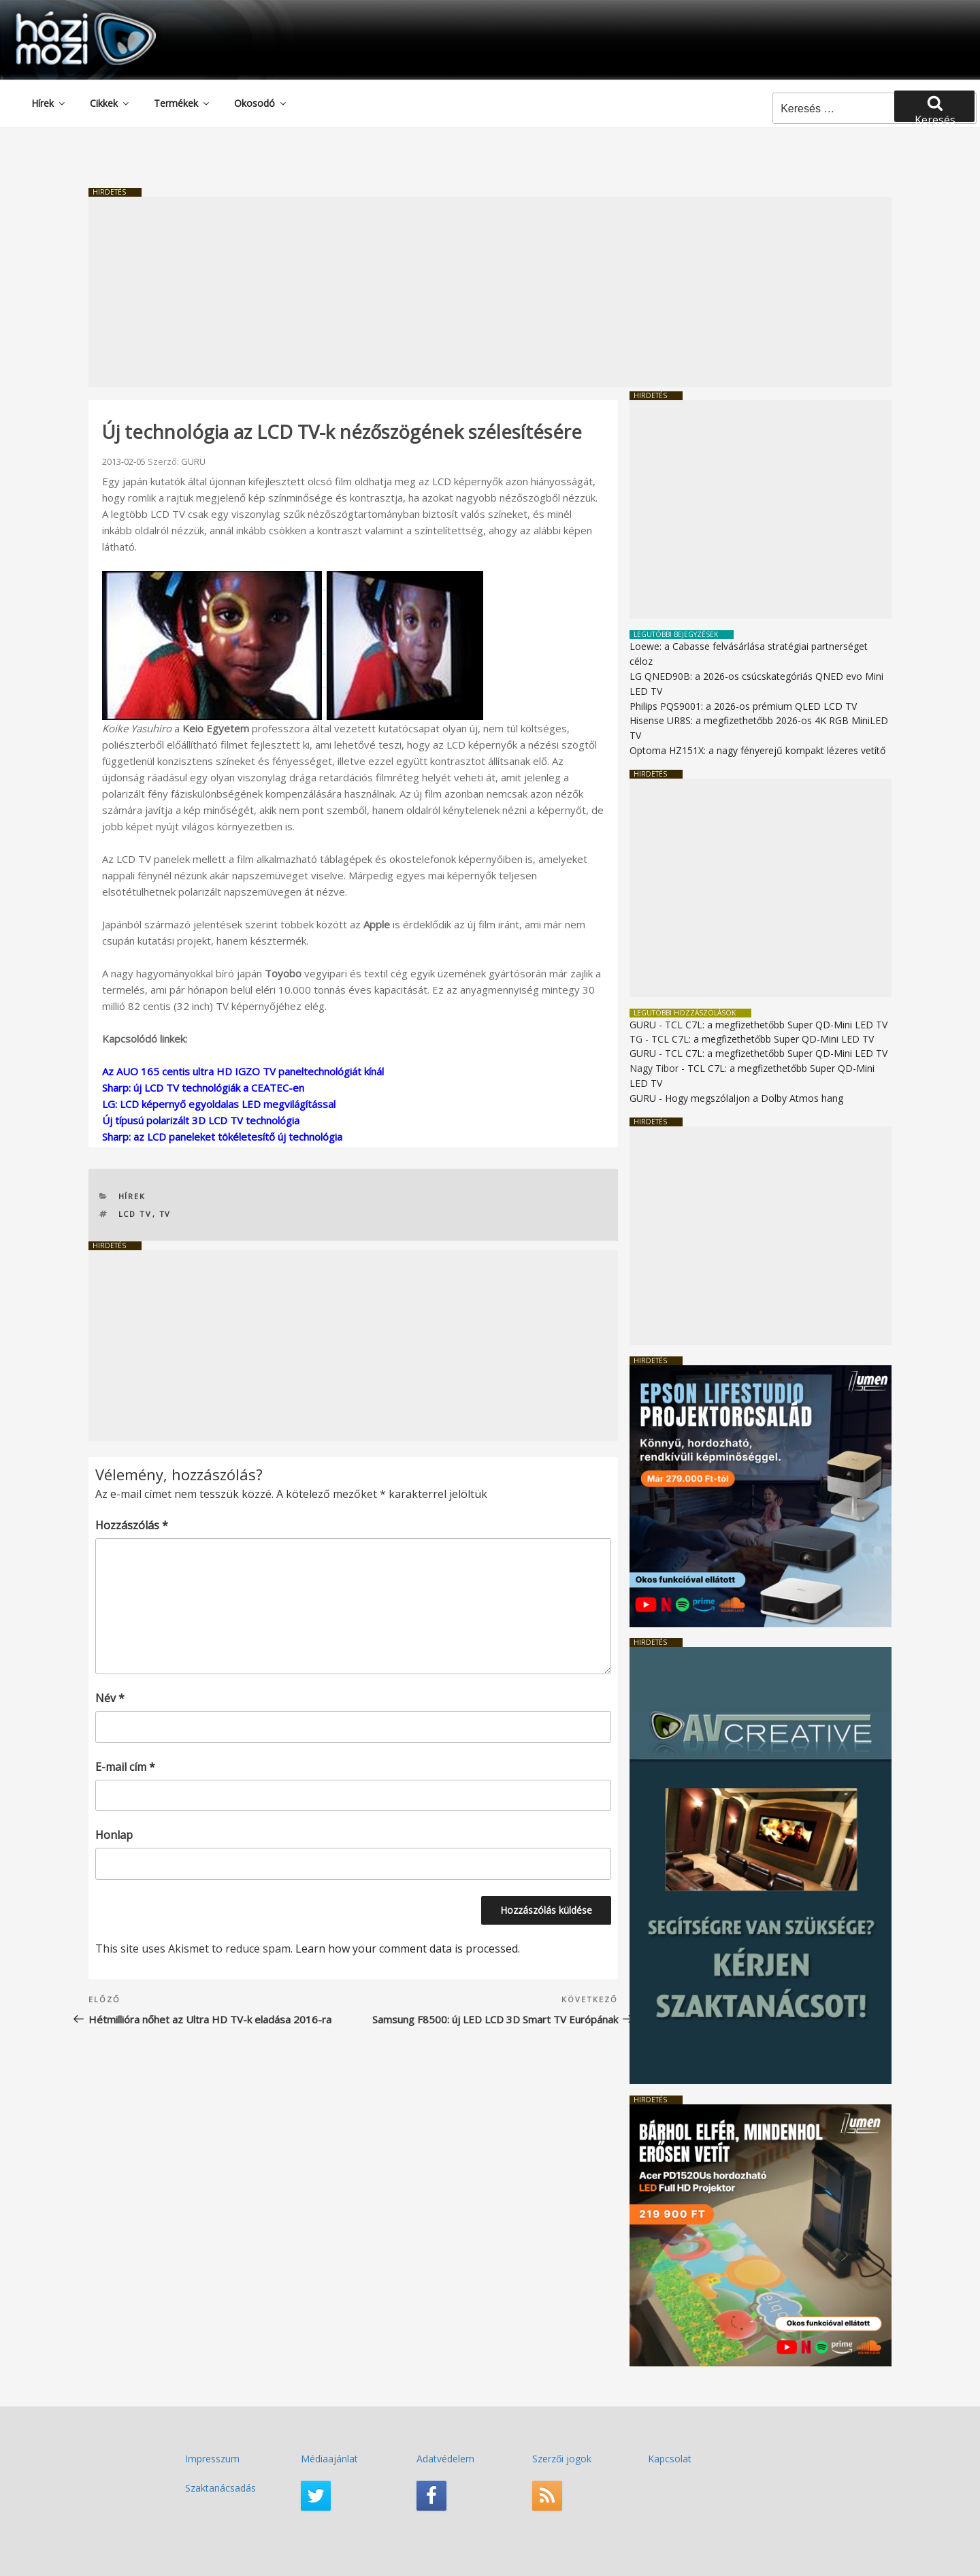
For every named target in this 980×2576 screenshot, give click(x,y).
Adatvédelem (445, 2458)
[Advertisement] (490, 292)
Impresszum (212, 2458)
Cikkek (110, 103)
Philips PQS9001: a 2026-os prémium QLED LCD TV (743, 706)
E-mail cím (125, 1766)
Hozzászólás (131, 1525)
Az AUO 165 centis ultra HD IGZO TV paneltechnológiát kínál (243, 1071)
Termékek (182, 103)
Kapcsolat (669, 2458)
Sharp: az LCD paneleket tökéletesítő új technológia (222, 1136)
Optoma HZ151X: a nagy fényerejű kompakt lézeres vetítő (757, 750)
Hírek (49, 103)
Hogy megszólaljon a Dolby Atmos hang (754, 1098)
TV (165, 1214)
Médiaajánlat (329, 2458)
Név (110, 1698)
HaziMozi (66, 16)
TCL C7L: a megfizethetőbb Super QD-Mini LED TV (776, 1024)
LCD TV (135, 1214)
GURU (193, 461)
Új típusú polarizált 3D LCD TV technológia (200, 1120)
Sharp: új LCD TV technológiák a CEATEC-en (203, 1087)
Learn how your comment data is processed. (407, 1948)
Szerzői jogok (561, 2458)
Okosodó (261, 103)
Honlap (114, 1834)
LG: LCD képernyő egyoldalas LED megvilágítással (219, 1104)
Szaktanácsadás (220, 2487)
